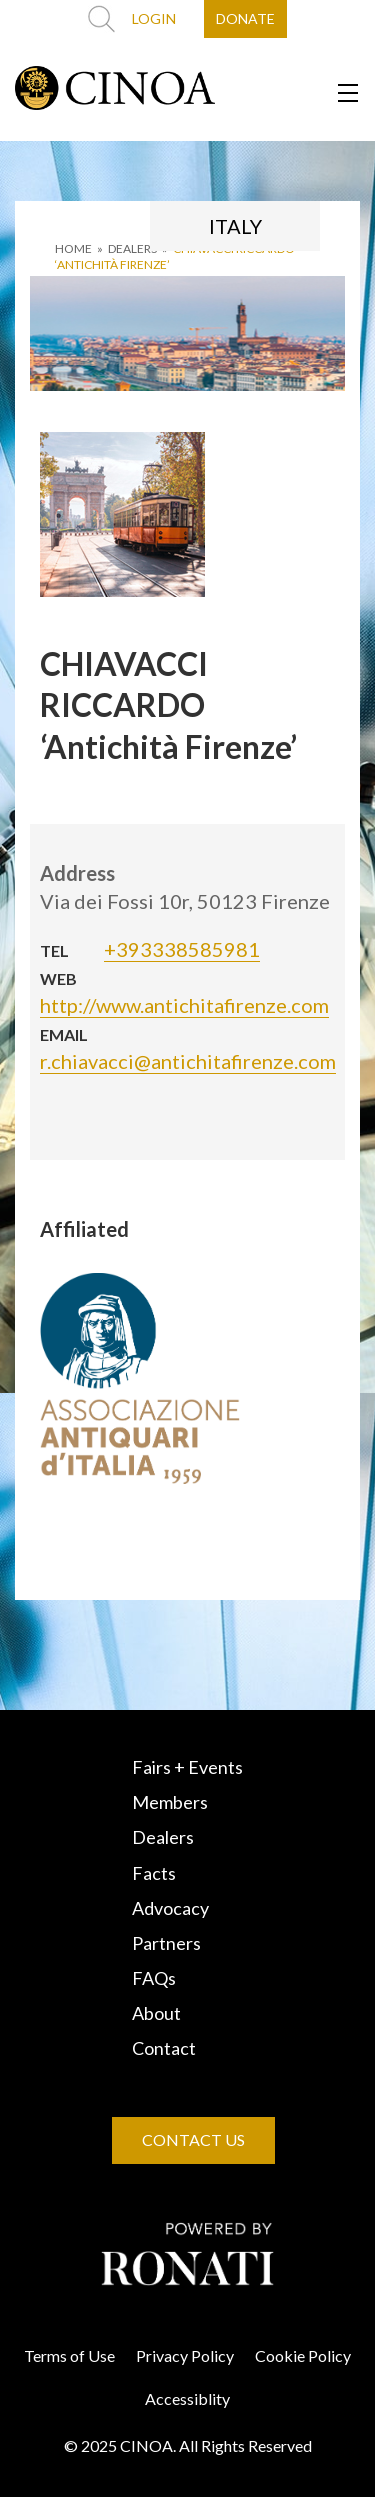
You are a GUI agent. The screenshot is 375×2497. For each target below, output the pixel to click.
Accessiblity (187, 2398)
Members (170, 1802)
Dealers (163, 1837)
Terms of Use (69, 2355)
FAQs (154, 1978)
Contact (164, 2048)
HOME (73, 248)
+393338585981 (182, 949)
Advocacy (170, 1908)
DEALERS (132, 248)
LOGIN (154, 18)
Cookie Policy (303, 2355)
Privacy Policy (185, 2355)
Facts (154, 1873)
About (156, 2013)
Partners (166, 1943)
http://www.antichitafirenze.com (184, 1005)
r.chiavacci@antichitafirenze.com (188, 1061)
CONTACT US (193, 2139)
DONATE (245, 18)
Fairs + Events (187, 1767)
